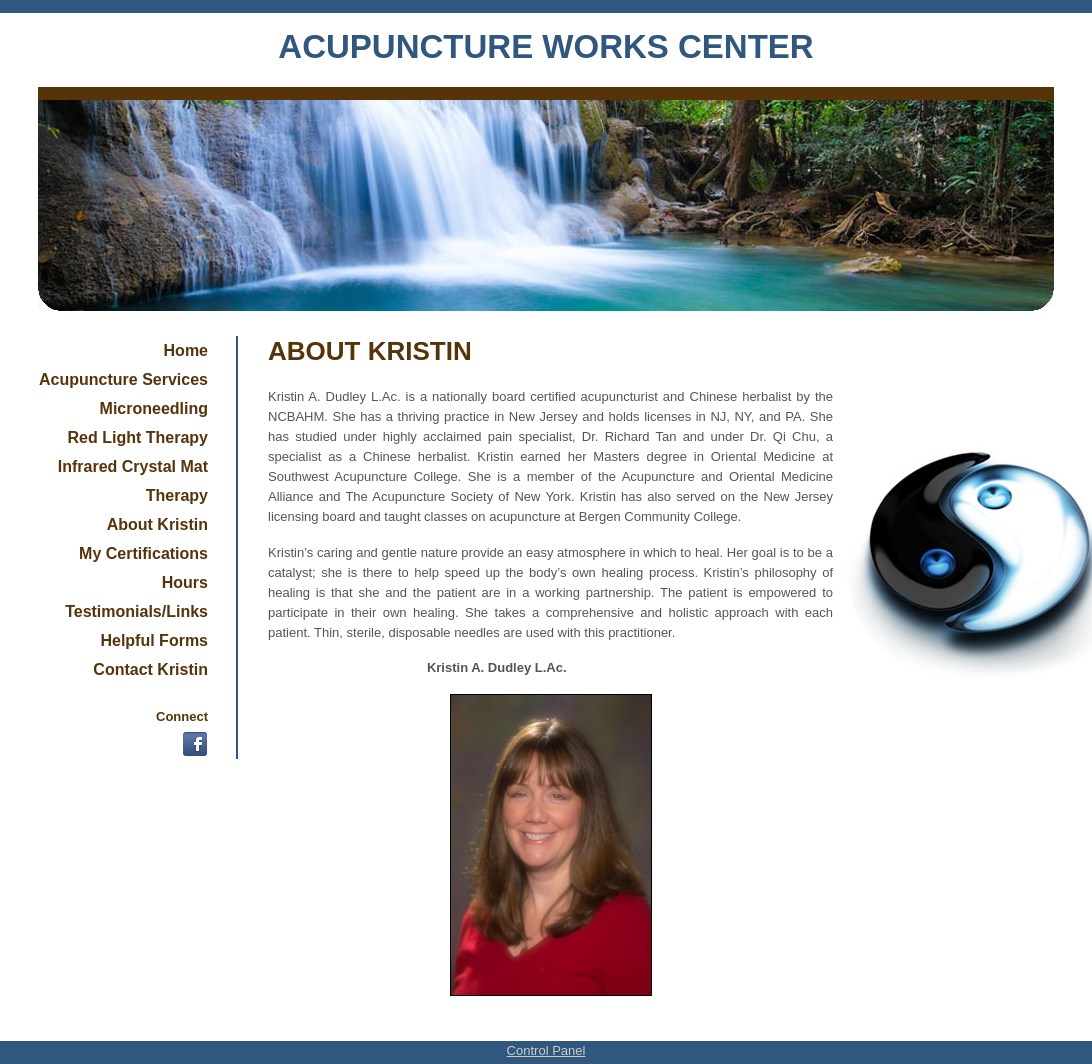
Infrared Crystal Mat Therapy (133, 481)
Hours (185, 582)
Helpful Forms (154, 640)
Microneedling (154, 408)
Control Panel (546, 1050)
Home (186, 350)
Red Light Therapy (138, 437)
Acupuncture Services (123, 379)
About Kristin (157, 524)
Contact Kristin (150, 669)
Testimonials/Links (136, 611)
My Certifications (143, 553)
